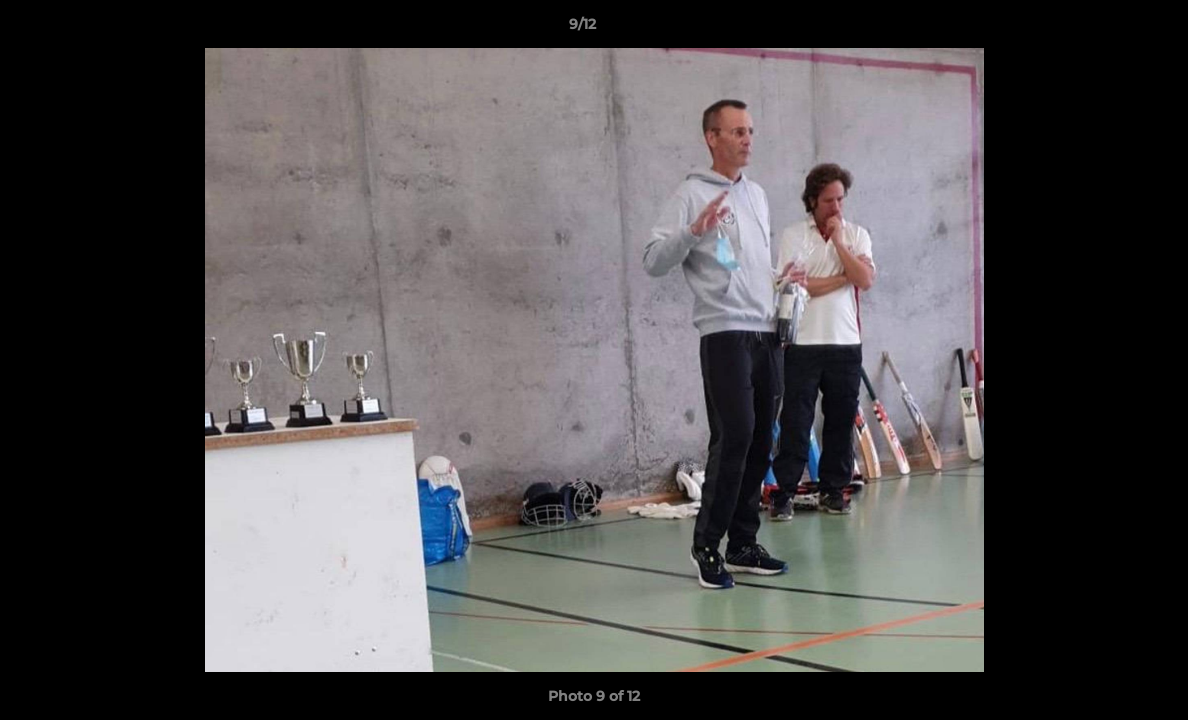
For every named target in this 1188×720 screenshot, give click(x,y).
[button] (1104, 29)
